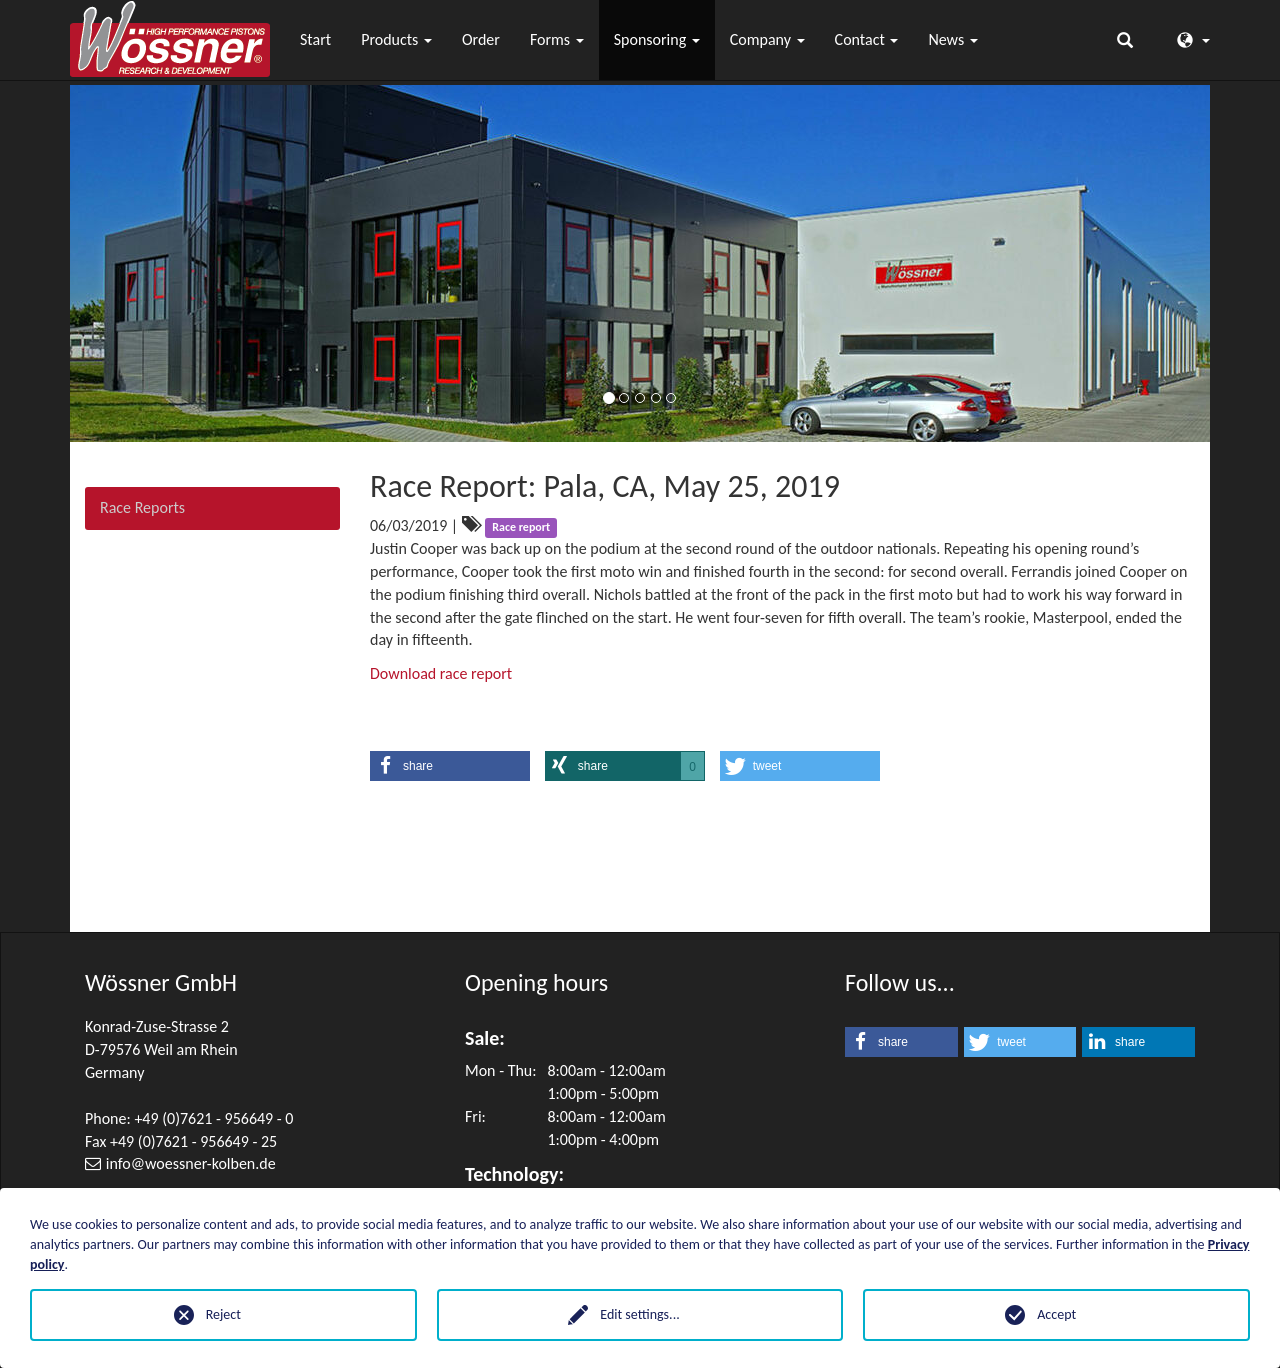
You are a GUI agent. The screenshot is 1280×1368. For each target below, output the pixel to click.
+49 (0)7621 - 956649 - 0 (213, 1118)
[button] (450, 766)
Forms (557, 39)
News (952, 39)
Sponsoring (657, 39)
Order (481, 39)
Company (767, 39)
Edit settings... (639, 1314)
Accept (1056, 1314)
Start (315, 39)
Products (396, 39)
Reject (223, 1314)
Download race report (441, 673)
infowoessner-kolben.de (191, 1163)
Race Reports (142, 507)
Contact (867, 39)
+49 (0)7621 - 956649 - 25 (193, 1141)
